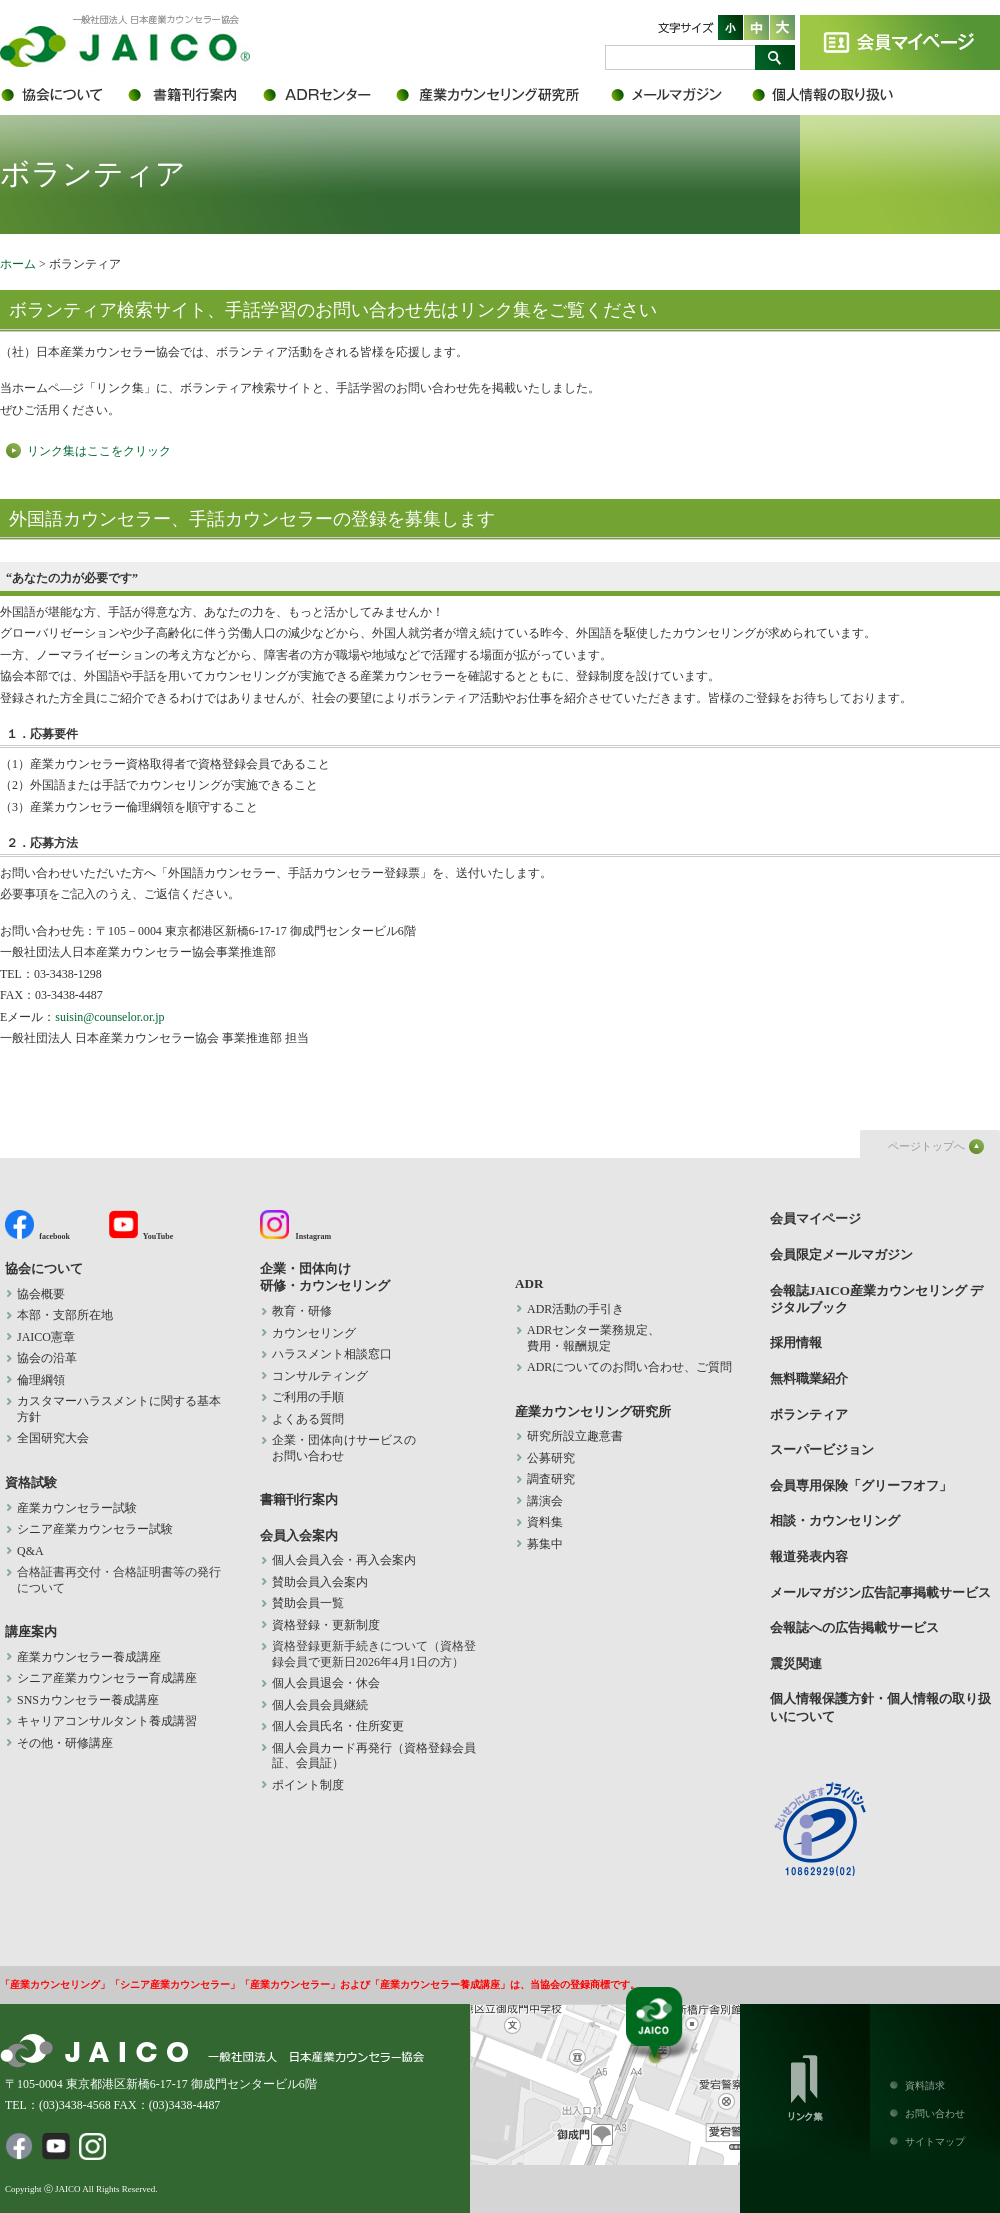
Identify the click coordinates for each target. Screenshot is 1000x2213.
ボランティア (809, 1414)
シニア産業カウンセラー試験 (95, 1529)
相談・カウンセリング (835, 1520)
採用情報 (796, 1342)
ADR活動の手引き (575, 1309)
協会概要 (41, 1294)
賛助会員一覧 (308, 1603)
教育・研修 (302, 1311)
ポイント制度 (308, 1785)
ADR (327, 95)
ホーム (18, 264)
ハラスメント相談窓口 (332, 1354)
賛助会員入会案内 (320, 1582)
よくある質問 (308, 1419)
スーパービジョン (822, 1449)
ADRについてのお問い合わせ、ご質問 (629, 1367)
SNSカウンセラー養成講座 (88, 1700)
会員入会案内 (299, 1535)
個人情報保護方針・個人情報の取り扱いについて (835, 95)
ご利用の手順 (308, 1397)
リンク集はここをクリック (99, 451)
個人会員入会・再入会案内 (344, 1560)
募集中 (545, 1544)
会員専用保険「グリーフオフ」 (861, 1485)
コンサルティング (320, 1376)
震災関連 (796, 1663)
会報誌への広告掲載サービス (854, 1627)
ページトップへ (926, 1146)
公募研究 (551, 1458)
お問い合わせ (935, 2113)
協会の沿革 (47, 1358)
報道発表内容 (809, 1556)
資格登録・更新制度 (326, 1625)
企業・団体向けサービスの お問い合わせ (344, 1448)
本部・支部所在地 (65, 1315)
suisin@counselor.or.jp (109, 1017)
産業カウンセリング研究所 (502, 95)
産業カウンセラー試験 (77, 1508)
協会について (62, 95)
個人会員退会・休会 (326, 1683)
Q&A (30, 1551)
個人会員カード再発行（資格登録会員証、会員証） (374, 1756)
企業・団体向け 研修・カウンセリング (325, 1277)
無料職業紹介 (809, 1378)
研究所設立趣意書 (575, 1436)
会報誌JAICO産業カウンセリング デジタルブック (876, 1299)
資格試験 (31, 1482)
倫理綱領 (53, 1380)
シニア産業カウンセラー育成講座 (107, 1678)
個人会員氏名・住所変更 (338, 1726)
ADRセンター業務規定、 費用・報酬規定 (593, 1338)
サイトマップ (935, 2141)
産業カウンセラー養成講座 (89, 1657)
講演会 (545, 1501)
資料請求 (925, 2085)
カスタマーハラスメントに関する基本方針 (119, 1409)
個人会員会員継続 (320, 1705)
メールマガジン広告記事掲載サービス (880, 1592)
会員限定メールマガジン (680, 95)
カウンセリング (314, 1333)
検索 (775, 57)
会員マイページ (900, 42)
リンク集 (805, 2084)
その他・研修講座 (65, 1743)
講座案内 (31, 1631)
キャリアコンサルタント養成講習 (107, 1721)
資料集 (545, 1522)
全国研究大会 (53, 1438)
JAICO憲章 (46, 1337)
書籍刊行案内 (192, 95)
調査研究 (551, 1479)
